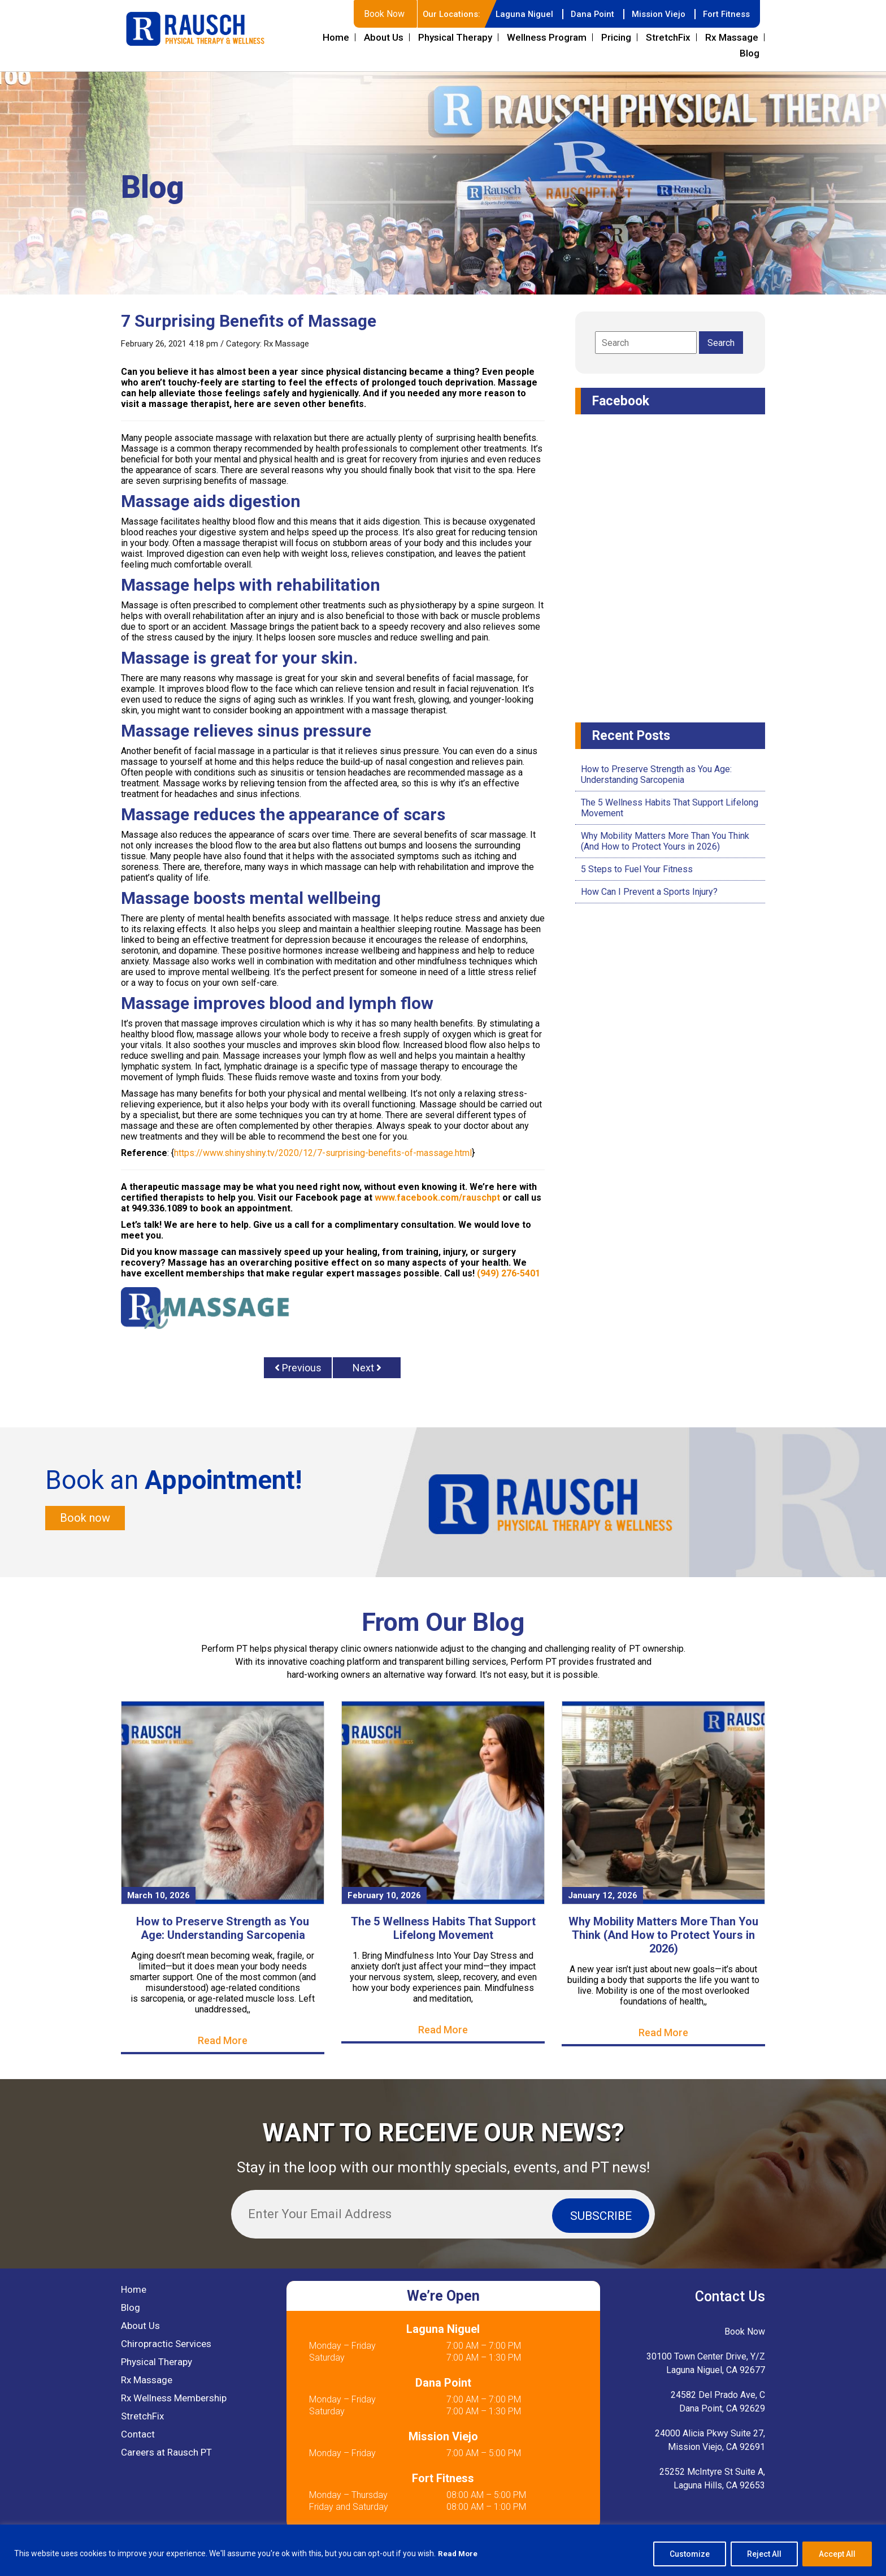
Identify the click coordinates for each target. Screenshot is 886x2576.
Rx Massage (731, 37)
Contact (138, 2435)
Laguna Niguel (516, 13)
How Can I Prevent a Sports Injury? (649, 891)
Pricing (616, 37)
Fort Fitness (725, 13)
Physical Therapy (455, 37)
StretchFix (668, 37)
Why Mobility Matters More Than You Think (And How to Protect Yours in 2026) (665, 841)
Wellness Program (547, 37)
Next (367, 1368)
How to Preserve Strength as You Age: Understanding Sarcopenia (656, 774)
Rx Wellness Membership (174, 2399)
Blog (749, 53)
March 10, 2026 (158, 1897)
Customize (690, 2553)
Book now (85, 1519)
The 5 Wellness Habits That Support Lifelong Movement (443, 1929)
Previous (298, 1368)
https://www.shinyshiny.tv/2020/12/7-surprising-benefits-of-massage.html (323, 1153)
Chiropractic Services (166, 2345)
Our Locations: (440, 13)
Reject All (764, 2553)
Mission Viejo (654, 13)
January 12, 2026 (602, 1897)
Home (336, 37)
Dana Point (586, 13)
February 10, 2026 (384, 1897)
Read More (458, 2553)
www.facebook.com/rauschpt (437, 1197)
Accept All (837, 2553)
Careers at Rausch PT (166, 2454)
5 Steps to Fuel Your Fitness (637, 869)
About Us (383, 37)
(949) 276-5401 (508, 1273)
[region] (443, 2550)
